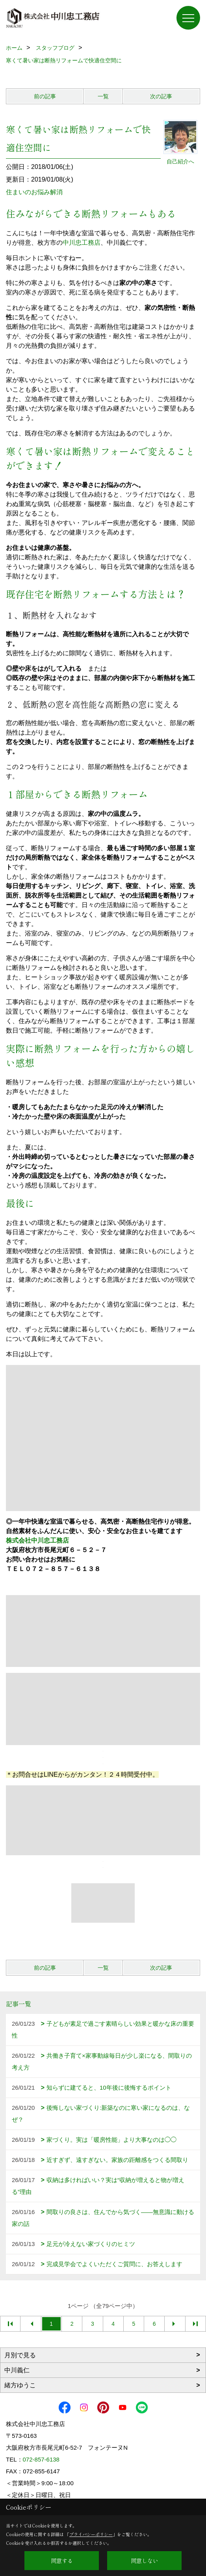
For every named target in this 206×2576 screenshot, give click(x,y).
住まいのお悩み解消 (34, 192)
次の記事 (161, 96)
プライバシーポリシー (91, 2534)
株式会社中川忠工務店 (37, 1540)
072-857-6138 (41, 2459)
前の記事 (45, 96)
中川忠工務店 (81, 242)
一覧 (103, 96)
